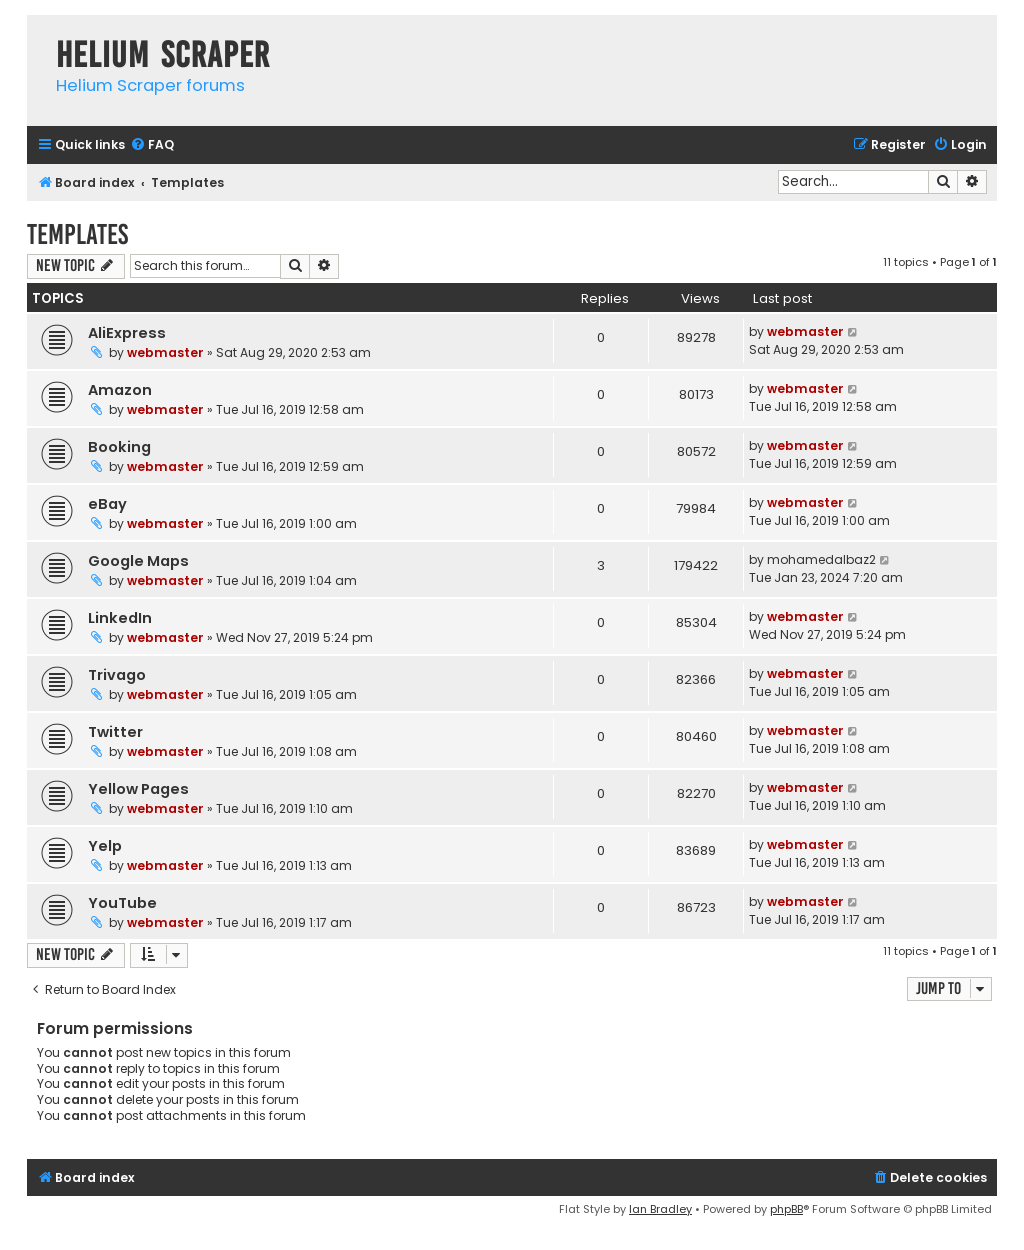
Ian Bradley (660, 1209)
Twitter (115, 732)
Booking (119, 447)
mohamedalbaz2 (821, 559)
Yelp (105, 846)
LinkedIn (120, 618)
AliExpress (127, 333)
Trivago (117, 675)
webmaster (165, 352)
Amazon (120, 390)
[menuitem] (152, 145)
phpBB (786, 1209)
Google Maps (138, 561)
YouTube (122, 903)
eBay (107, 504)
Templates (77, 234)
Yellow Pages (138, 789)
